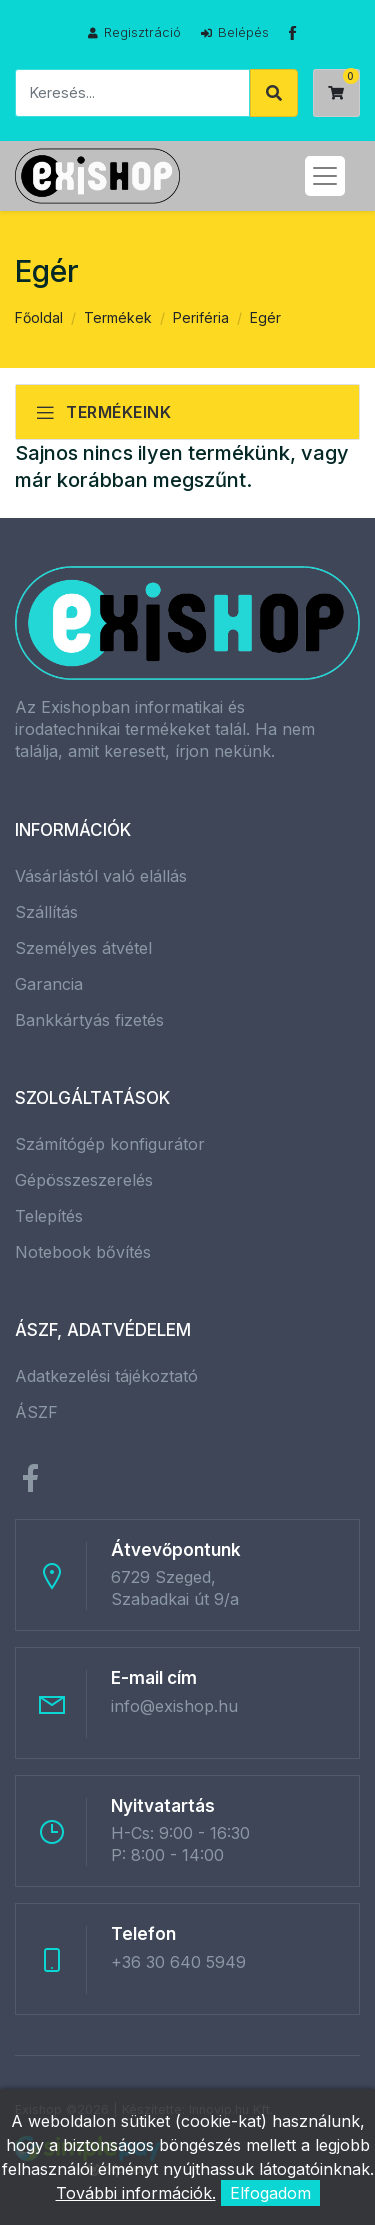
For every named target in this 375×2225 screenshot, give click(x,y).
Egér (265, 317)
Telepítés (49, 1216)
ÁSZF (36, 1412)
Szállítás (46, 912)
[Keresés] (132, 93)
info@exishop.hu (174, 1706)
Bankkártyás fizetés (89, 1020)
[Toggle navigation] (325, 176)
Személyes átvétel (83, 948)
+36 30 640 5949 (178, 1962)
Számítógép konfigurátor (110, 1144)
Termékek (118, 317)
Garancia (49, 984)
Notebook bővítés (83, 1252)
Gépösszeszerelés (84, 1180)
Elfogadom (270, 2193)
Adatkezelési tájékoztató (106, 1376)
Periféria (201, 317)
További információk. (136, 2193)
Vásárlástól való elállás (101, 876)
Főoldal (39, 317)
